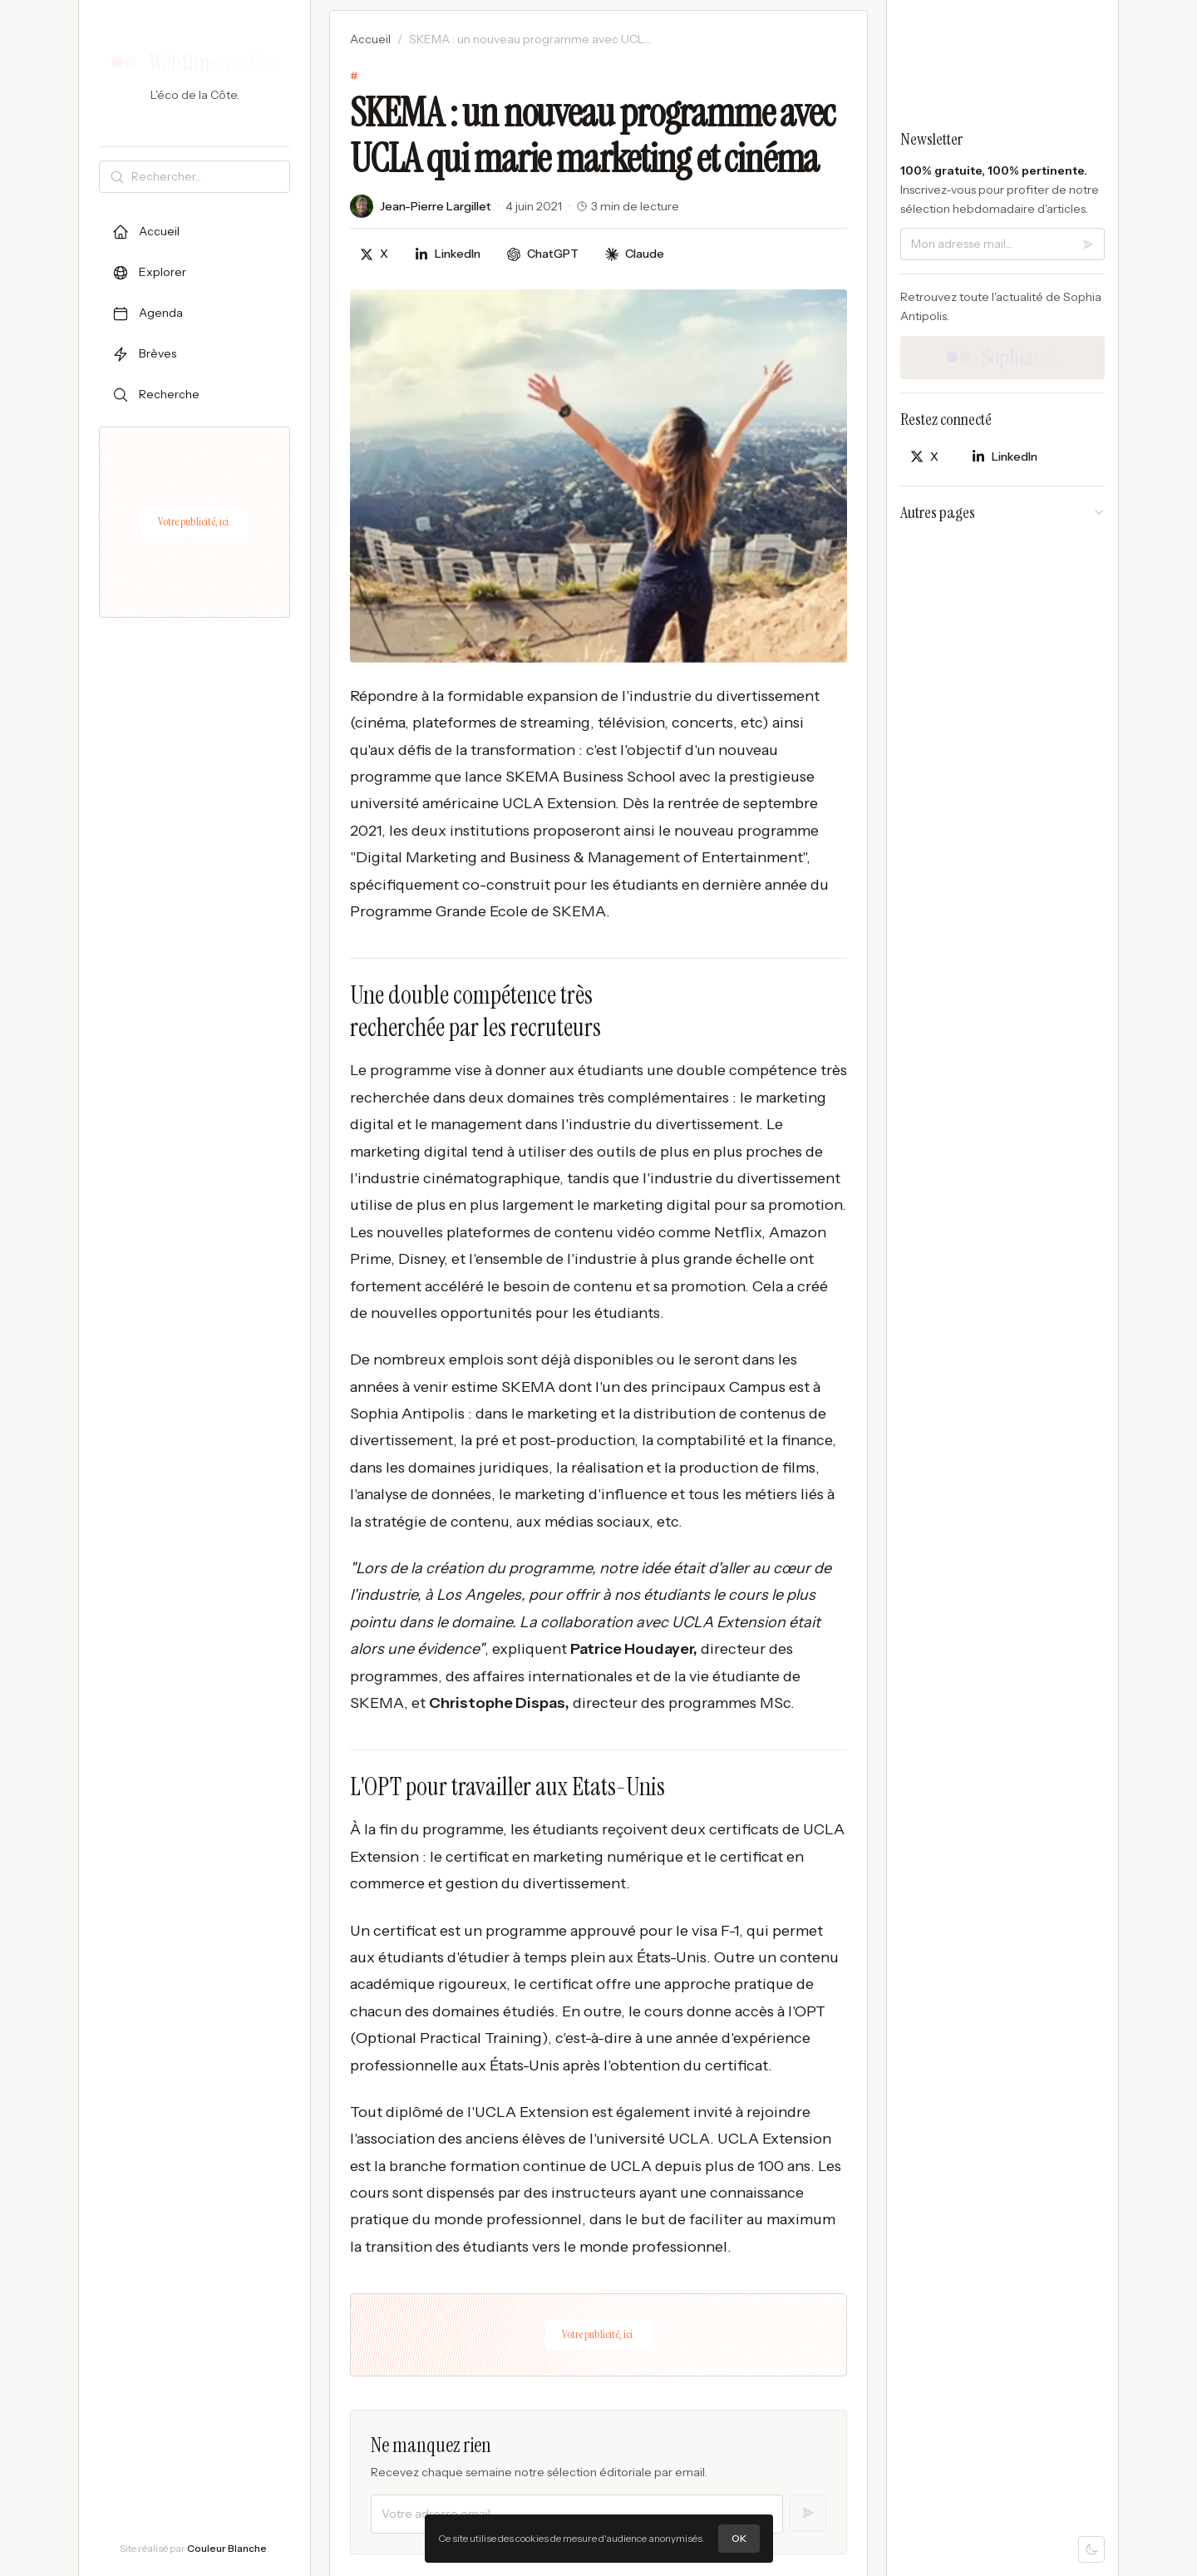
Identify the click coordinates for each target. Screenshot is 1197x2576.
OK (739, 2538)
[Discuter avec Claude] (634, 254)
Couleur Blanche (227, 2548)
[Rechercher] (207, 176)
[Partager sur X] (374, 254)
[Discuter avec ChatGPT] (543, 254)
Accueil (370, 39)
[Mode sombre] (1091, 2549)
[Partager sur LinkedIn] (447, 254)
